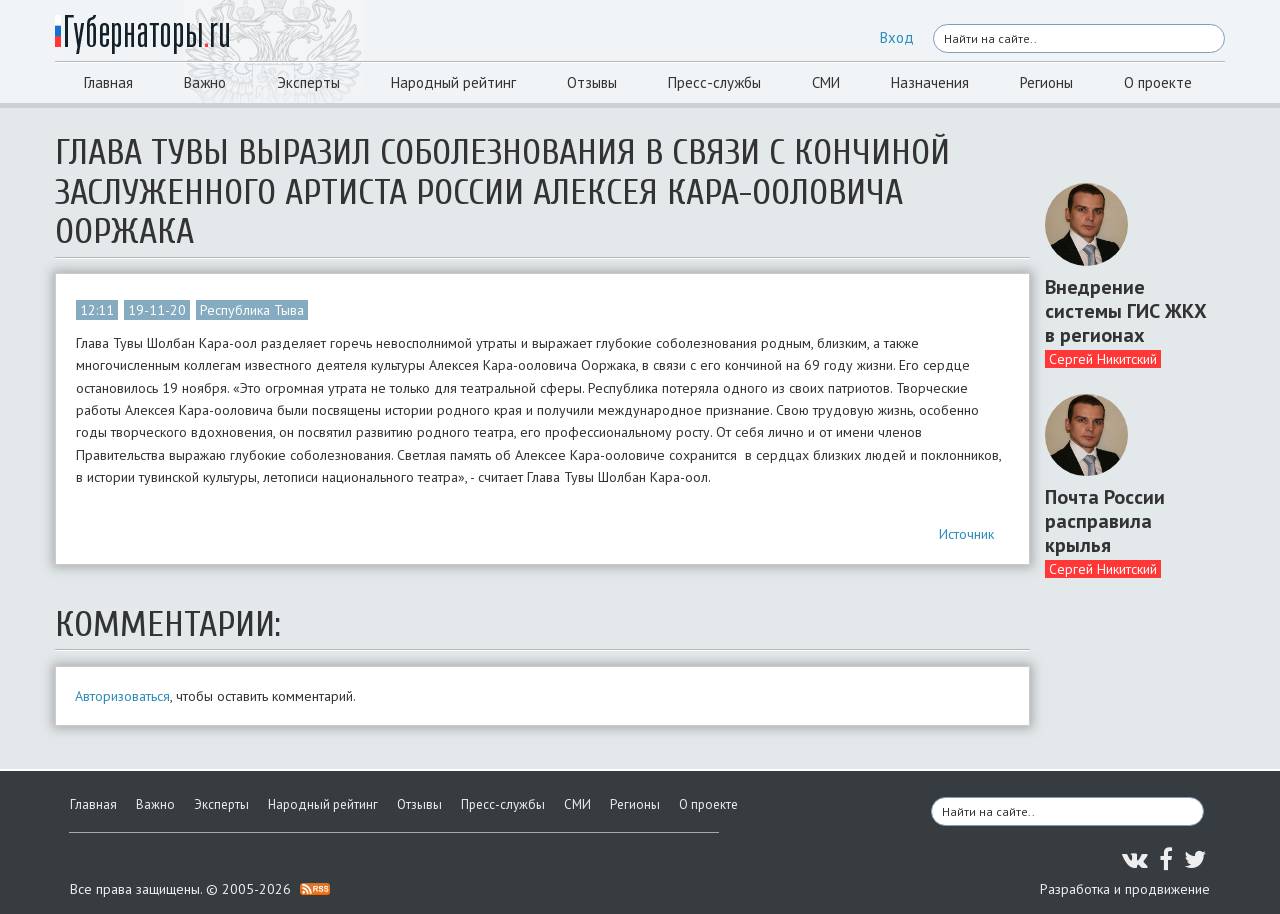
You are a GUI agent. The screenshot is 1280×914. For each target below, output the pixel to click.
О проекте (1158, 82)
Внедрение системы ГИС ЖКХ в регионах (1126, 311)
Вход (897, 37)
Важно (205, 82)
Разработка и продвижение (1125, 889)
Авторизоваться (122, 696)
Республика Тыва (252, 310)
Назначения (930, 82)
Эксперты (308, 82)
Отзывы (592, 82)
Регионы (1046, 82)
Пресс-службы (714, 82)
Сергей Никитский (1103, 359)
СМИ (826, 82)
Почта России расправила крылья (1105, 521)
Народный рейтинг (453, 82)
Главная (108, 82)
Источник (966, 534)
